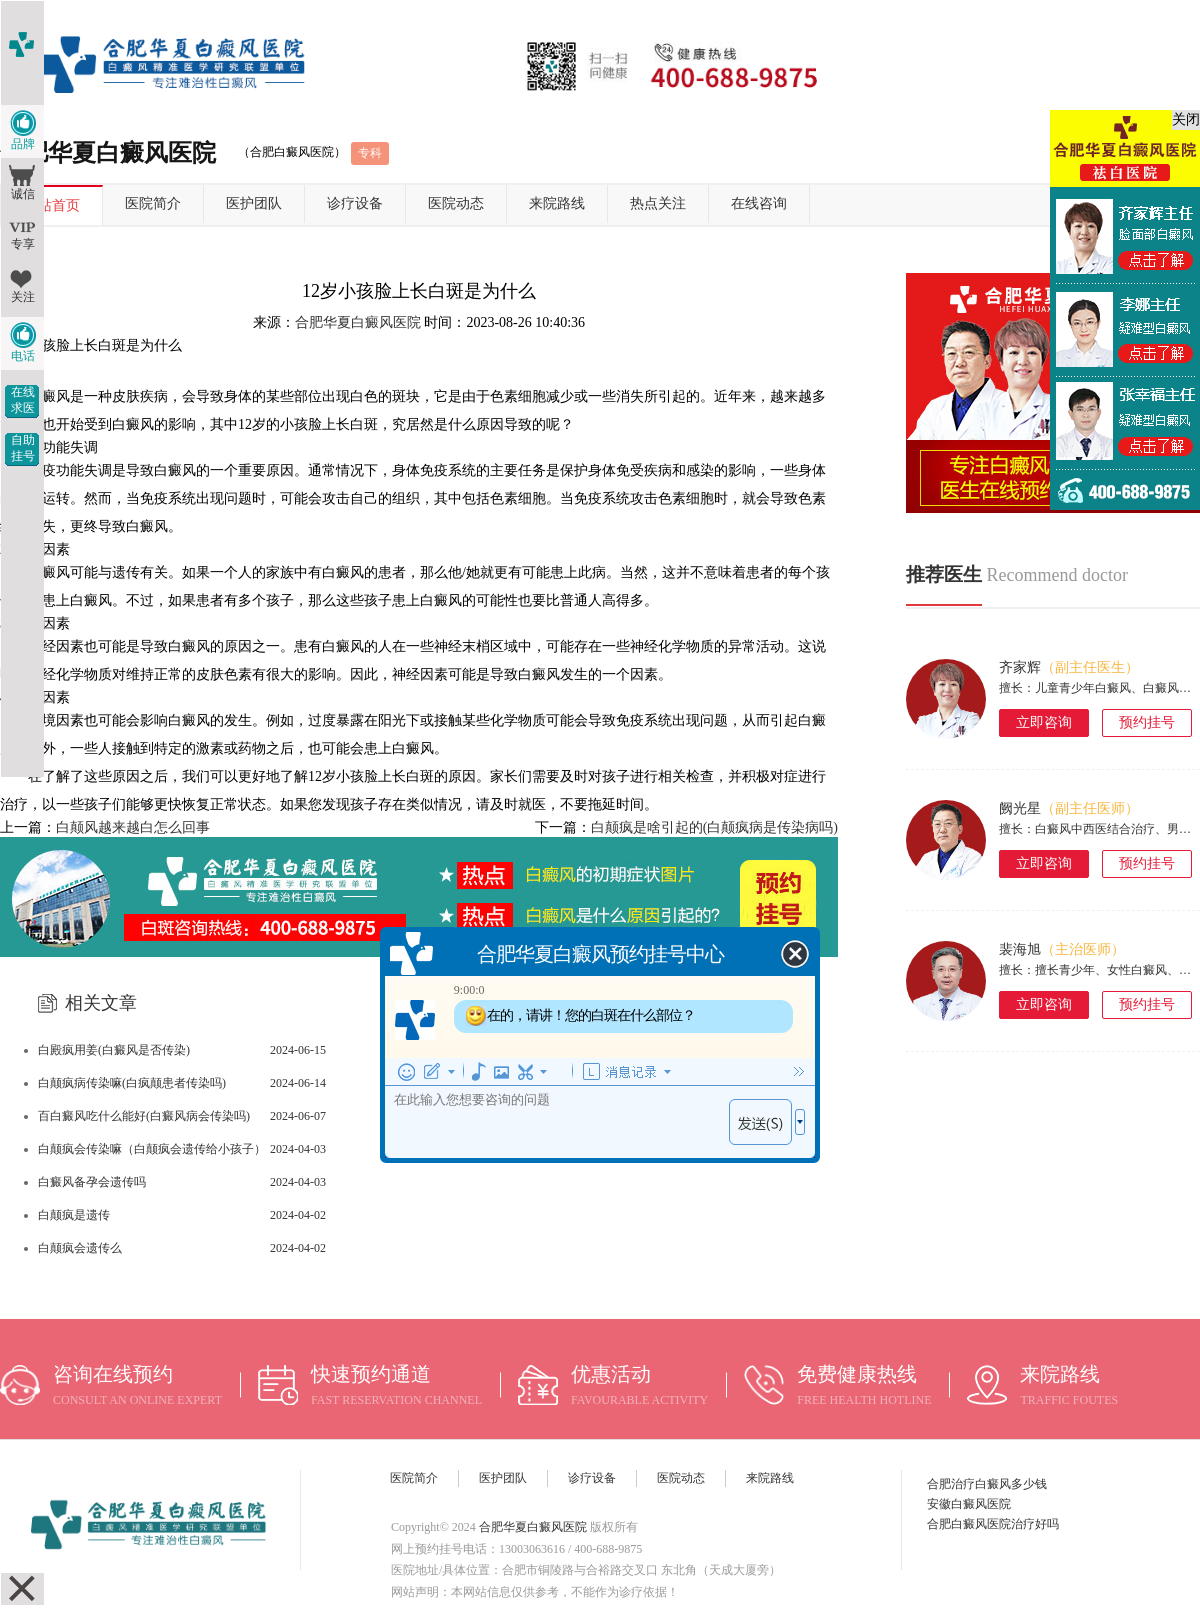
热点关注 (658, 203)
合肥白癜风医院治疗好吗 (993, 1524)
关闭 (1186, 119)
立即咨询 (1044, 722)
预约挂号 (1147, 722)
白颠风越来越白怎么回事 (133, 827)
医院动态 (456, 203)
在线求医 (23, 400)
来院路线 (557, 203)
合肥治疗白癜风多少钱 (987, 1484)
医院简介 (153, 203)
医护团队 (254, 203)
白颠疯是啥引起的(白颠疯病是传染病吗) (714, 827)
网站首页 (52, 205)
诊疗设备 (355, 203)
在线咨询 (759, 203)
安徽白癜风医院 (969, 1504)
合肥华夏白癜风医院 (358, 322)
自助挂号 (23, 448)
